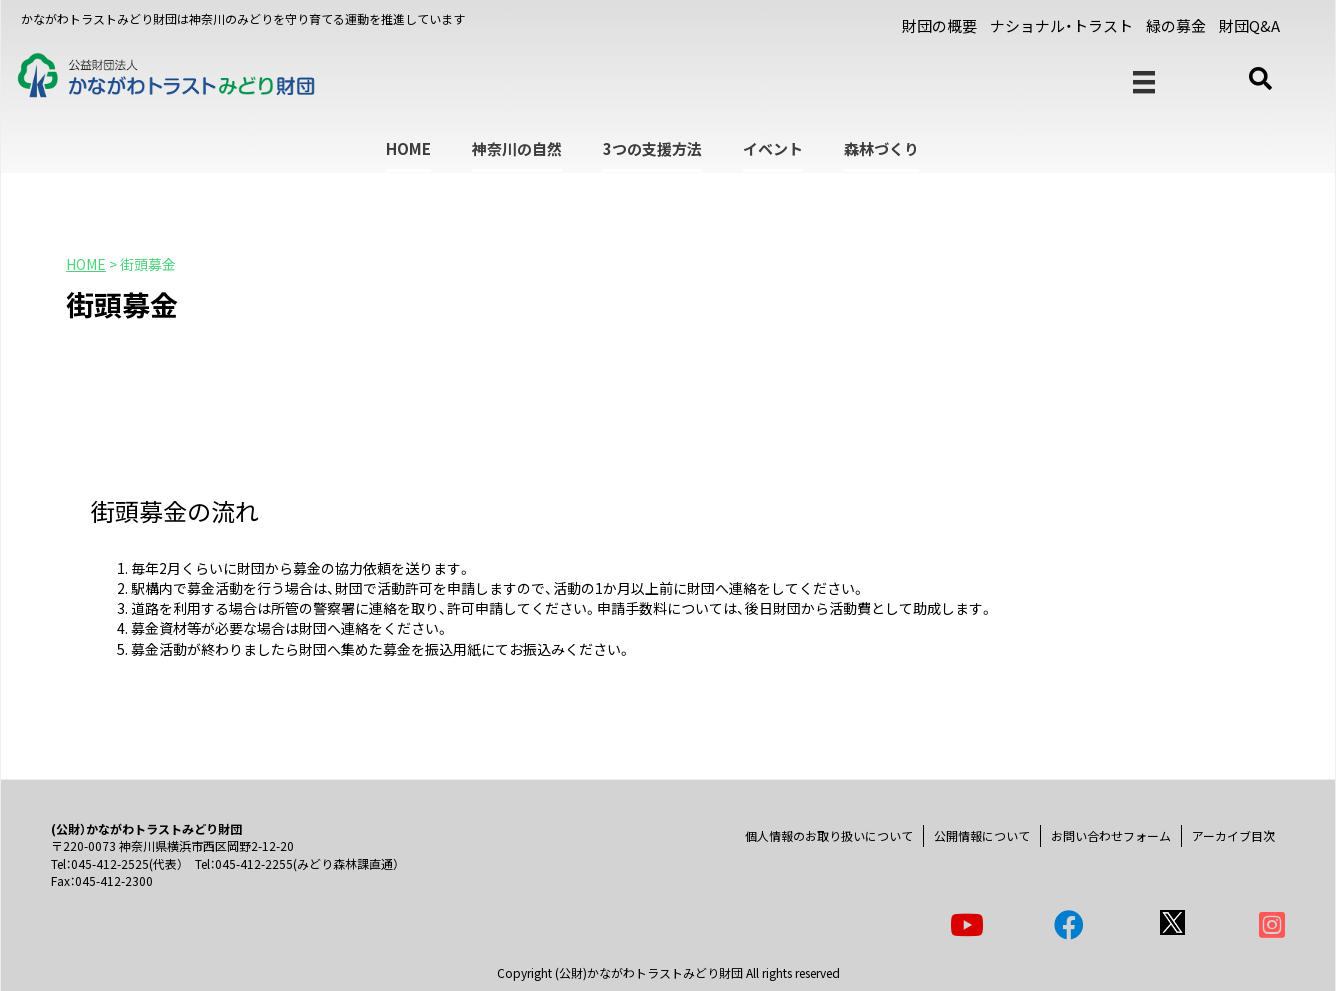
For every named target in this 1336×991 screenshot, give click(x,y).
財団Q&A (1249, 25)
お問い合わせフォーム (1111, 835)
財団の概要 (939, 25)
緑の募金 (1176, 25)
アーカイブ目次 (1233, 835)
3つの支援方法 (652, 148)
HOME (408, 148)
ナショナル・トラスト (1061, 25)
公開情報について (982, 835)
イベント (773, 148)
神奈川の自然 (517, 148)
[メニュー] (1144, 82)
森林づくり (881, 148)
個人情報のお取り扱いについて (829, 835)
